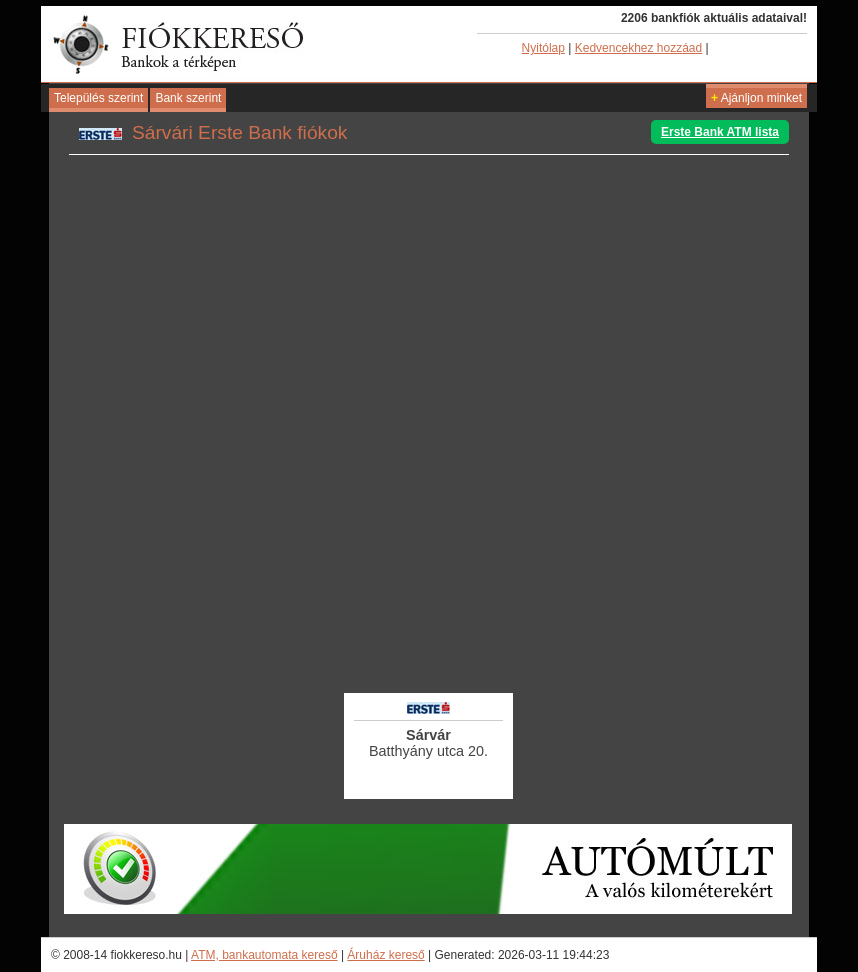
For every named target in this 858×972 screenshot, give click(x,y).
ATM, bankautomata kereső (264, 955)
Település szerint (98, 98)
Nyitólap (543, 48)
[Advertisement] (429, 635)
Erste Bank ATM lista (720, 132)
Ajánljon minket (756, 98)
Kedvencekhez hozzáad (638, 48)
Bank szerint (188, 98)
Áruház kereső (385, 955)
